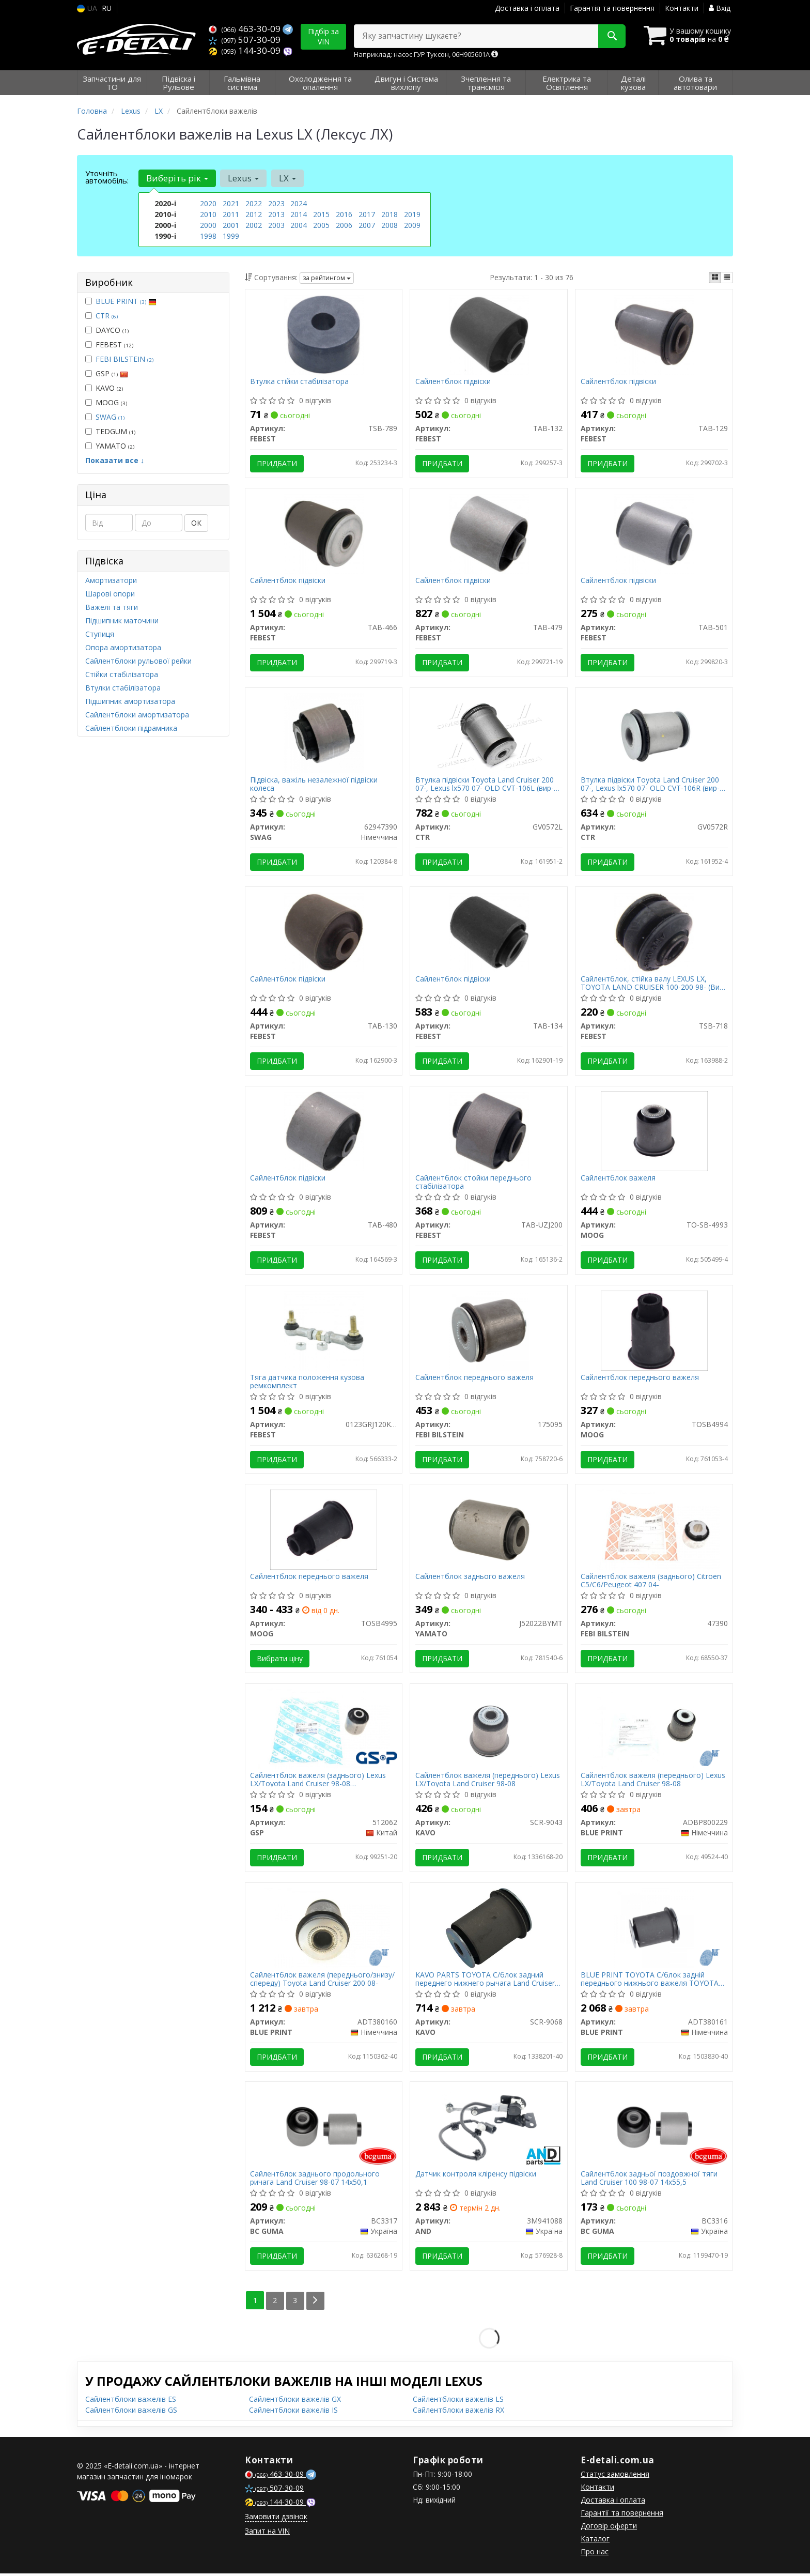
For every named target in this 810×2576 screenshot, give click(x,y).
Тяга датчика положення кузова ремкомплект (308, 1383)
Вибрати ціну (280, 1660)
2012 (253, 214)
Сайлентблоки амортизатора (137, 714)
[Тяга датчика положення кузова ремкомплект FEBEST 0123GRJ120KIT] (324, 1331)
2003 (276, 225)
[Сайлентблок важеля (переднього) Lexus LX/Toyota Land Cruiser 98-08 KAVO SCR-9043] (489, 1730)
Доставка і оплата (527, 8)
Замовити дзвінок (276, 2519)
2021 (231, 203)
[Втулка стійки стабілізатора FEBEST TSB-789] (324, 334)
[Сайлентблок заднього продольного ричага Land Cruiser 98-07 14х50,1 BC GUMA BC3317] (324, 2129)
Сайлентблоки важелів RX (458, 2412)
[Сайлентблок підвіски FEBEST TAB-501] (654, 533)
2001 (231, 225)
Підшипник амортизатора (130, 701)
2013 (276, 214)
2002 (253, 225)
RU (107, 8)
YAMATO (109, 446)
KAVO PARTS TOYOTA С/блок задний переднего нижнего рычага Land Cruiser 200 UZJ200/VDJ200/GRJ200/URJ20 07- (485, 1981)
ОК (196, 523)
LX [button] (286, 178)
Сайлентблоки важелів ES (130, 2401)
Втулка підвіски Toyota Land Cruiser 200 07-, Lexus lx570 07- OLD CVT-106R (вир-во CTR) (650, 784)
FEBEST (109, 344)
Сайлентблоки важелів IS (293, 2412)
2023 (276, 203)
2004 (298, 225)
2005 (321, 225)
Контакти (681, 8)
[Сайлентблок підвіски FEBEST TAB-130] (324, 932)
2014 (298, 214)
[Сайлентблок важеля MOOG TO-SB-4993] (654, 1132)
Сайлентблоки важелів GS (131, 2412)
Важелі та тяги (111, 607)
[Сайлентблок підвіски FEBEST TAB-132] (489, 334)
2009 (412, 225)
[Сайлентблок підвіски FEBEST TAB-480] (324, 1132)
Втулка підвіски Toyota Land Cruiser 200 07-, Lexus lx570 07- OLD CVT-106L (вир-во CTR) (484, 784)
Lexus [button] (243, 178)
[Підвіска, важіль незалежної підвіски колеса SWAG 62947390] (324, 733)
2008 (389, 225)
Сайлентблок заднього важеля (470, 1578)
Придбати (277, 463)
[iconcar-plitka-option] (715, 277)
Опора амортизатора (123, 647)
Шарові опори (110, 594)
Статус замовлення (615, 2476)
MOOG (106, 402)
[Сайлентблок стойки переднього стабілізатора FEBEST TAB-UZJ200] (489, 1132)
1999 (231, 236)
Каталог (595, 2541)
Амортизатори (111, 580)
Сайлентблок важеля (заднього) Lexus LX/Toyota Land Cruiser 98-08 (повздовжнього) (318, 1782)
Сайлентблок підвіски (453, 381)
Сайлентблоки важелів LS (458, 2401)
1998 (208, 236)
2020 (208, 203)
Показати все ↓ (114, 460)
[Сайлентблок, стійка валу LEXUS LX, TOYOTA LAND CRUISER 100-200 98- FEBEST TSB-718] (654, 932)
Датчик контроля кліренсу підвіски (475, 2177)
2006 (344, 225)
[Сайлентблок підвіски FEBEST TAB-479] (489, 533)
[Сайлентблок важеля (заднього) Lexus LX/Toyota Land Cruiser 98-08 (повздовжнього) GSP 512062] (324, 1730)
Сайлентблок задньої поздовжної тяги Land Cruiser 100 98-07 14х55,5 (649, 2181)
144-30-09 (246, 50)
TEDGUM (110, 431)
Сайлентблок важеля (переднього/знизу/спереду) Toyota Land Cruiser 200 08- (323, 1981)
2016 (344, 214)
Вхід (719, 8)
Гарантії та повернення (622, 2515)
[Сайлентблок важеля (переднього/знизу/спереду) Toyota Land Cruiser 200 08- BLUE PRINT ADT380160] (324, 1930)
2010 (208, 214)
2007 (367, 225)
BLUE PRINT (126, 301)
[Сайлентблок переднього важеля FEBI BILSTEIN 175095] (489, 1331)
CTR (107, 315)
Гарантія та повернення (612, 8)
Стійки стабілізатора (121, 674)
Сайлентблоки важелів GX (295, 2401)
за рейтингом (327, 277)
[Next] (315, 2303)
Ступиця (99, 634)
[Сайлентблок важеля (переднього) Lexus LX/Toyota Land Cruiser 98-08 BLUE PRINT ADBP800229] (654, 1730)
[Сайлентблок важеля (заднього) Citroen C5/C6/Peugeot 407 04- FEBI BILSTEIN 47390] (654, 1531)
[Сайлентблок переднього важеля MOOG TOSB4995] (323, 1531)
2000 (208, 225)
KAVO (104, 388)
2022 (253, 203)
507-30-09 (245, 39)
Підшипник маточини (122, 620)
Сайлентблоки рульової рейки (138, 661)
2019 (412, 214)
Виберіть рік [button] (177, 178)
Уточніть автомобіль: (107, 177)
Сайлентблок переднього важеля (474, 1379)
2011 (231, 214)
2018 (389, 214)
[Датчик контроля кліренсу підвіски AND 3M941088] (489, 2129)
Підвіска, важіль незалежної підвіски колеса (314, 784)
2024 (298, 203)
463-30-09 (246, 29)
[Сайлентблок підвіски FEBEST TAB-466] (324, 533)
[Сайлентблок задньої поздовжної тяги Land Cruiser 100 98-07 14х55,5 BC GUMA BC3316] (654, 2129)
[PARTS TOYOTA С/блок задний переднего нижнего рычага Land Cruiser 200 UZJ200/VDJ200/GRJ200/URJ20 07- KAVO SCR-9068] (489, 1930)
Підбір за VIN (323, 36)
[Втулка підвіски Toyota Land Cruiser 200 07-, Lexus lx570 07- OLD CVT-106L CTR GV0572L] (489, 733)
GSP (106, 373)
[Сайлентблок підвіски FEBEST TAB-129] (654, 334)
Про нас (595, 2554)
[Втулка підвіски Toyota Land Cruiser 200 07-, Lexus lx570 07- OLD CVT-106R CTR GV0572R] (654, 733)
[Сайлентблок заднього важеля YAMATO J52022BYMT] (488, 1531)
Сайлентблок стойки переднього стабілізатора (473, 1183)
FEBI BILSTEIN (124, 359)
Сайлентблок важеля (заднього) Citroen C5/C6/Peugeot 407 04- (651, 1582)
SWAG (110, 417)
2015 (321, 214)
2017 (367, 214)
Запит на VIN (267, 2533)
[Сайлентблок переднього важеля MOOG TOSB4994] (654, 1331)
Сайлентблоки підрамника (131, 728)
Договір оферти (609, 2528)
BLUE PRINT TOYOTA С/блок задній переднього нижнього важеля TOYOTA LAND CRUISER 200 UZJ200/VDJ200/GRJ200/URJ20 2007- (650, 1981)
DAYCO (107, 330)
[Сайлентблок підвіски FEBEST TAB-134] (489, 932)
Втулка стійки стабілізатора (300, 381)
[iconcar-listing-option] (727, 277)
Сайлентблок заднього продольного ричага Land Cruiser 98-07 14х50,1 (315, 2181)
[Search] (611, 36)
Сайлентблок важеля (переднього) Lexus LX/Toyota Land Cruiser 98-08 (487, 1782)
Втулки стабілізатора (123, 688)
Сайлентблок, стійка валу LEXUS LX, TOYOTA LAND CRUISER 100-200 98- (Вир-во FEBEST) (653, 984)
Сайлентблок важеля (618, 1179)
